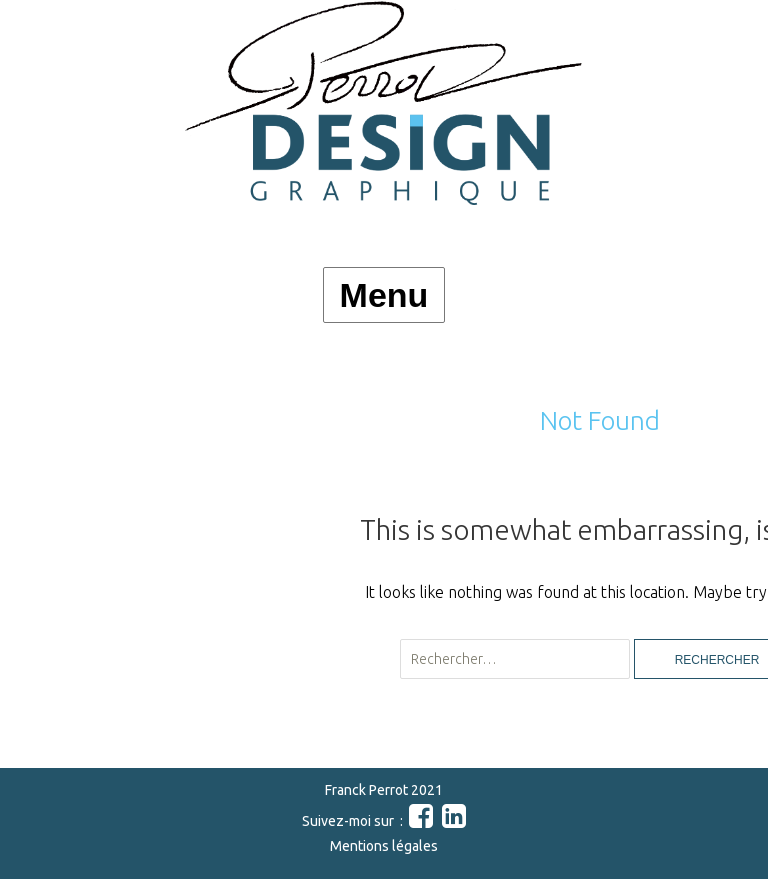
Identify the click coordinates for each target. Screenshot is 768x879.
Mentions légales (384, 846)
